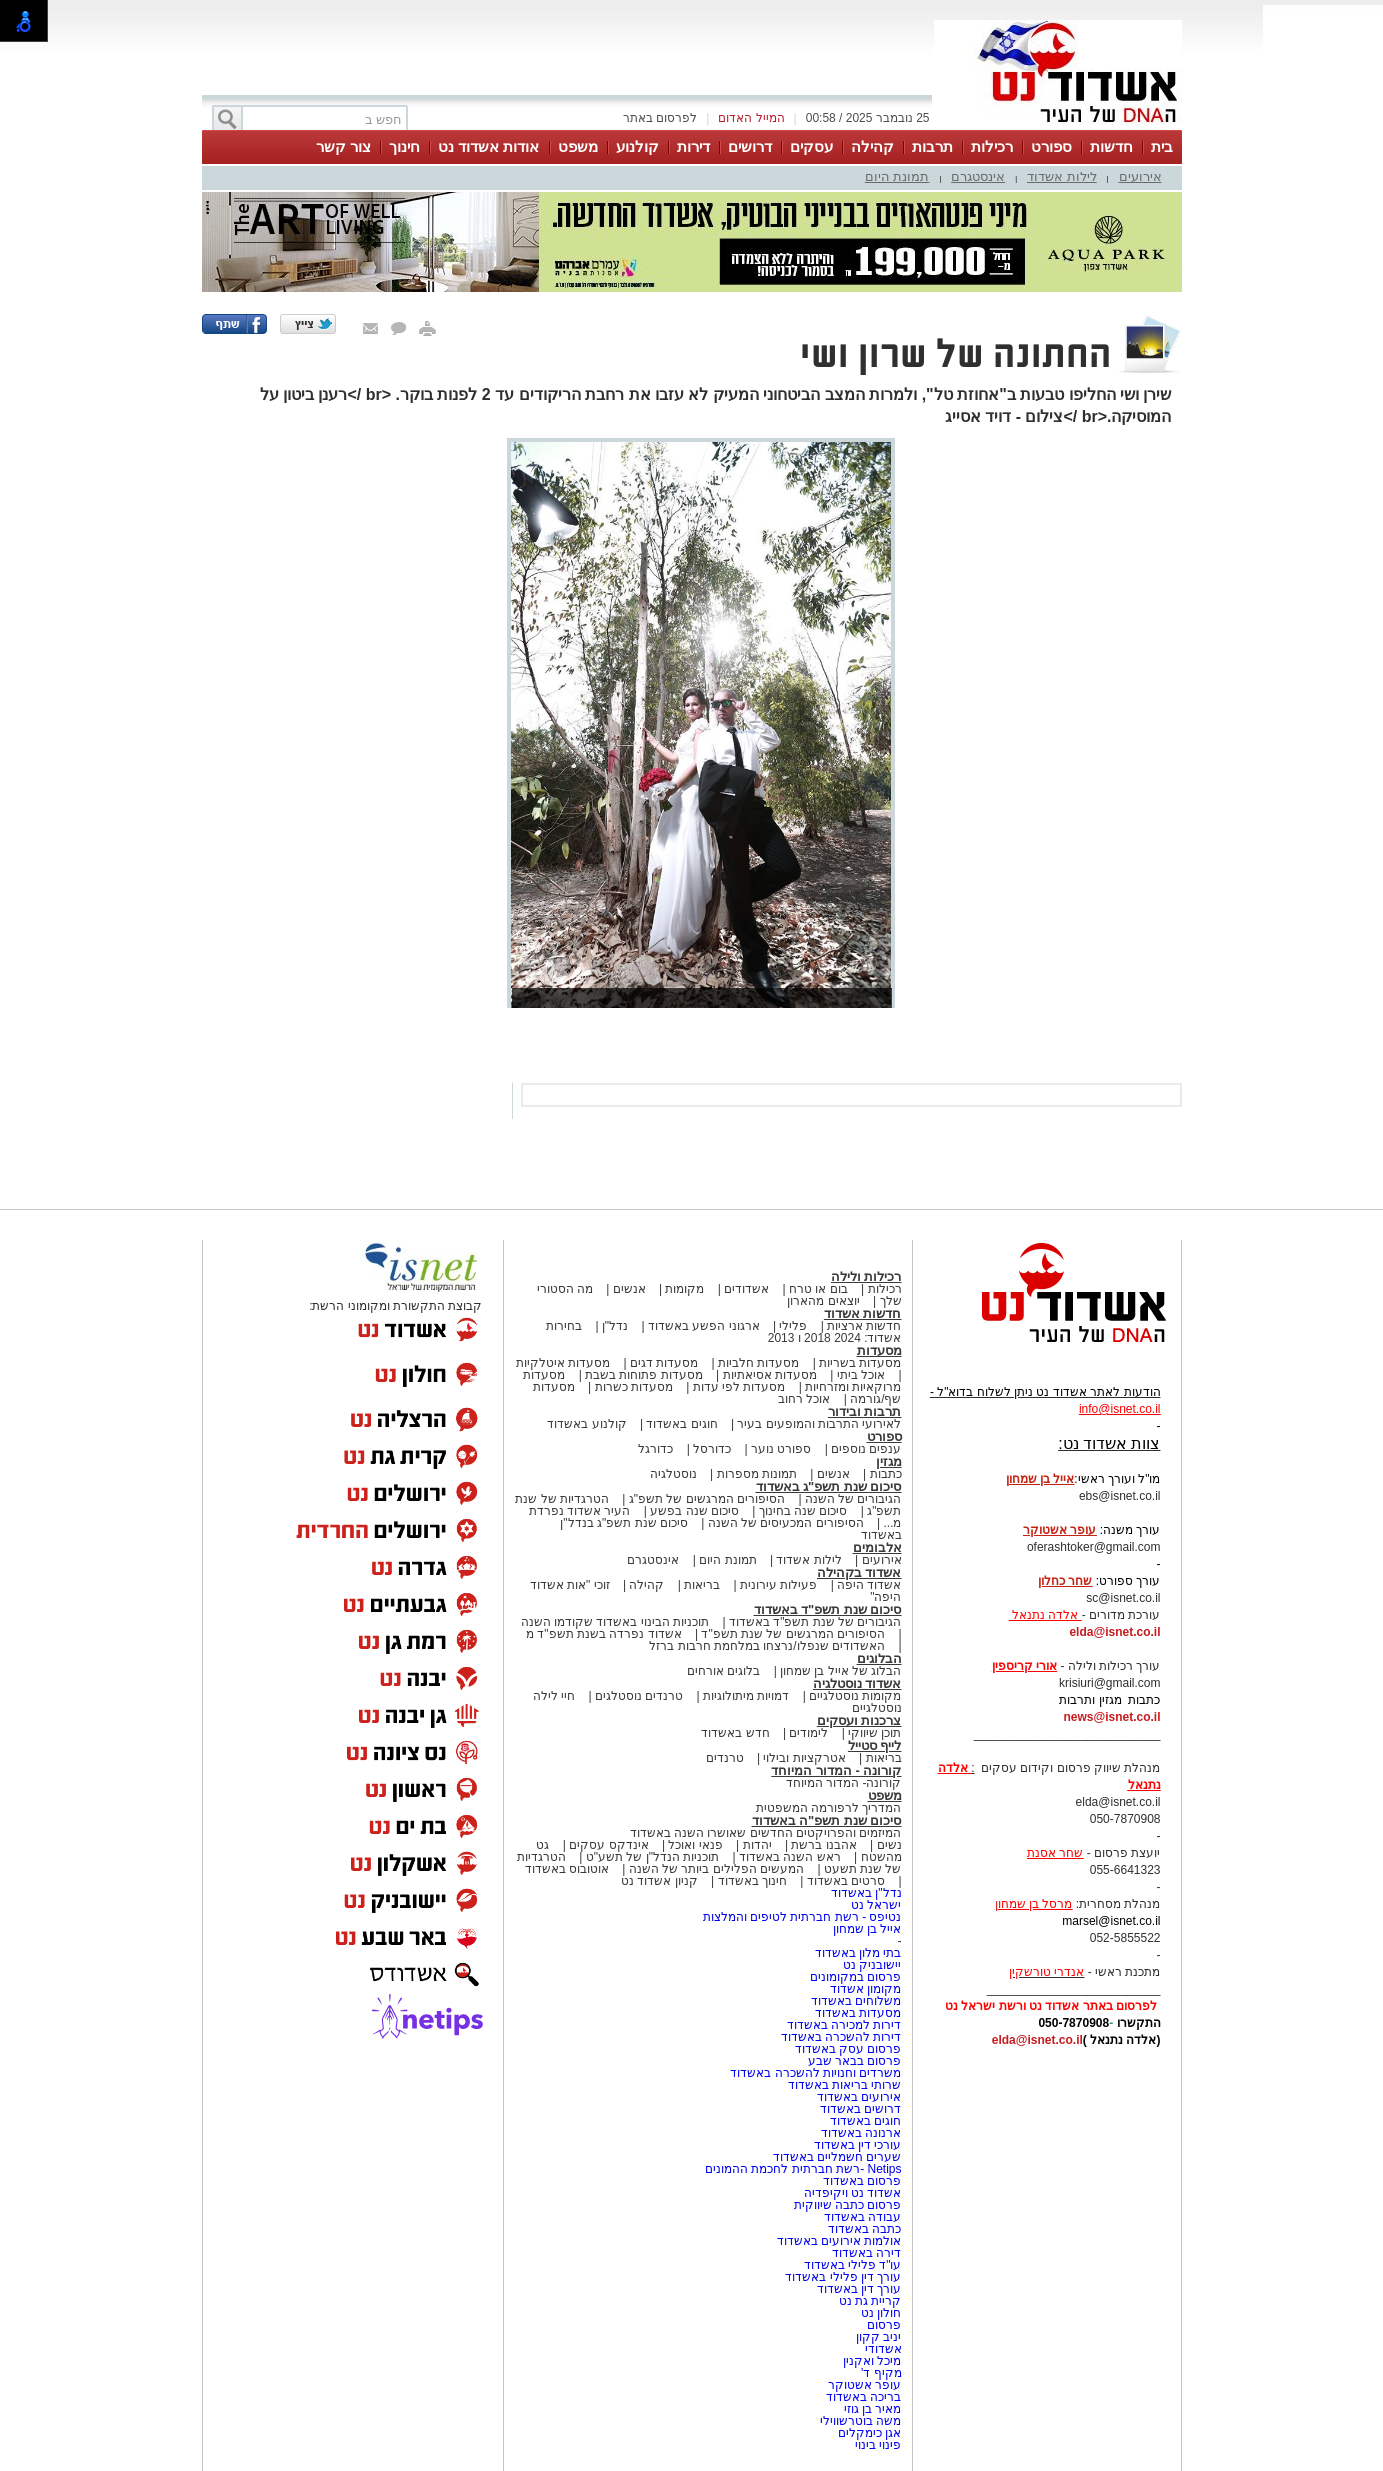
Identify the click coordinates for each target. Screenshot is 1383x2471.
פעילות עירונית (778, 1585)
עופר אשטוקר (864, 2385)
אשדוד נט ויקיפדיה (850, 2193)
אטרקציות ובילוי (804, 1758)
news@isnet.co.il (1111, 1717)
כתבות (886, 1474)
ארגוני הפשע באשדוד (704, 1326)
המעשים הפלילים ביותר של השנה (716, 1869)
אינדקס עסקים (608, 1845)
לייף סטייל (875, 1745)
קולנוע (637, 146)
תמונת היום (897, 176)
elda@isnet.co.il (1114, 1632)
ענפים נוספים (866, 1449)
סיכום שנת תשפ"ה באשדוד (827, 1820)
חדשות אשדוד (863, 1313)
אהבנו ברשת (823, 1845)
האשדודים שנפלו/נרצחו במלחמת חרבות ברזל (767, 1646)
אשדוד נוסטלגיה (857, 1683)
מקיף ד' (881, 2373)
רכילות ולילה (866, 1276)
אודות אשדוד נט (488, 146)
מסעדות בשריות (860, 1363)
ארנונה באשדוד (861, 2133)
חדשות (1111, 146)
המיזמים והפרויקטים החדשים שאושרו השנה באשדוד (766, 1833)
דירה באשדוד (866, 2253)
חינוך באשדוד (752, 1881)
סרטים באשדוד (846, 1881)
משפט (578, 146)
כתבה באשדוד (863, 2229)
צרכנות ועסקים (859, 1720)
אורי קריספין (1024, 1666)
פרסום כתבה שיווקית (845, 2205)
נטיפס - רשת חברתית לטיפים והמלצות (802, 1917)
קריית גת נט (870, 2301)
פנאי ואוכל (695, 1845)
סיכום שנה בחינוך (803, 1511)
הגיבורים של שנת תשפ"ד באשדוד (814, 1622)
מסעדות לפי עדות (739, 1387)
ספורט (1051, 146)
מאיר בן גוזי (873, 2409)
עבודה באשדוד (861, 2217)
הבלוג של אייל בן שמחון (840, 1671)
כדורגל (655, 1449)
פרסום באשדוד (861, 2181)
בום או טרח (818, 1289)
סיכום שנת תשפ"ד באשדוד (828, 1609)
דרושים (750, 146)
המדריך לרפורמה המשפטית (829, 1808)
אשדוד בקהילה (859, 1572)
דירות (693, 146)
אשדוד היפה (868, 1585)
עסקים (811, 146)
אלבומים (877, 1547)
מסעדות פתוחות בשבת (644, 1375)
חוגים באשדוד (681, 1424)
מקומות (684, 1289)
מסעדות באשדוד (858, 2013)
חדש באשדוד (735, 1733)
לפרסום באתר (660, 118)
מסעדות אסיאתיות (770, 1375)
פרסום (882, 2325)
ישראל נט (876, 1905)
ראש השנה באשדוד (790, 1857)
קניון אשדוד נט (659, 1881)
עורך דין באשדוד (859, 2289)
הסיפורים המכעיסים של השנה (786, 1523)
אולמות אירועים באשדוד (839, 2241)
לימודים (807, 1733)
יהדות (757, 1845)
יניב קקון (878, 2337)
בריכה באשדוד (863, 2397)
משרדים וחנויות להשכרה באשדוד (815, 2073)
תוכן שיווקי (874, 1733)
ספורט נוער (781, 1449)
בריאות (702, 1585)
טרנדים (725, 1758)
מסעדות (879, 1350)
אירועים (1140, 176)
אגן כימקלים (869, 2433)
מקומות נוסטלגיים (854, 1696)
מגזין (889, 1461)
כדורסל (712, 1449)
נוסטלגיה (673, 1474)
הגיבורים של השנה (853, 1499)
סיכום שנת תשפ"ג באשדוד (829, 1486)
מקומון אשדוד (865, 1989)
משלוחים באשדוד (856, 2001)
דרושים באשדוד (860, 2109)
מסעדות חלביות (758, 1363)
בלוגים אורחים (723, 1671)
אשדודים (746, 1289)
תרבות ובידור (865, 1411)
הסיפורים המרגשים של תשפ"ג (707, 1499)
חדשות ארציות (864, 1326)
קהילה (872, 146)
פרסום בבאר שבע (855, 2061)
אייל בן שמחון (867, 1929)
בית (1162, 146)
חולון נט (880, 2313)
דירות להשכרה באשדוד (841, 2037)
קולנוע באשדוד (586, 1424)
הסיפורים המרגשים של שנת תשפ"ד (791, 1634)
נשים (889, 1845)
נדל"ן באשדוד (866, 1893)
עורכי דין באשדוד (858, 2145)
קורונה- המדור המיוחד (844, 1783)
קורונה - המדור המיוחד (836, 1770)
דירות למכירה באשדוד (844, 2025)
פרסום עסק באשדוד (848, 2049)
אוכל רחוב (804, 1399)
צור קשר (343, 146)
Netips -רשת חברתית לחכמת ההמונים (803, 2169)
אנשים (629, 1289)
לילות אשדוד (1062, 176)
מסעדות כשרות (634, 1387)
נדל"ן (615, 1326)
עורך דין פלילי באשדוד (841, 2277)
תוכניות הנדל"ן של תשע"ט (653, 1857)
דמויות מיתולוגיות (746, 1696)
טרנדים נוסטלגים (639, 1696)
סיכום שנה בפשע (694, 1511)
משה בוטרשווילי (860, 2421)
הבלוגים (879, 1658)
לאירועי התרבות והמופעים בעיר (819, 1424)
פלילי (793, 1326)
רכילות (992, 146)
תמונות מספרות (755, 1474)
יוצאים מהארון (823, 1301)
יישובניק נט (871, 1965)
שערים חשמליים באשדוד (837, 2157)
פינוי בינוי (878, 2445)
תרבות (932, 146)
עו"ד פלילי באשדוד (850, 2265)
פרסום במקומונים (855, 1977)
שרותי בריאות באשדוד (845, 2085)
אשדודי (883, 2349)
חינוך (404, 146)
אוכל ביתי (859, 1375)
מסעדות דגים (664, 1363)
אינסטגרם (978, 176)
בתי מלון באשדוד (858, 1953)
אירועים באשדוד (859, 2097)
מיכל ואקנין (872, 2361)
